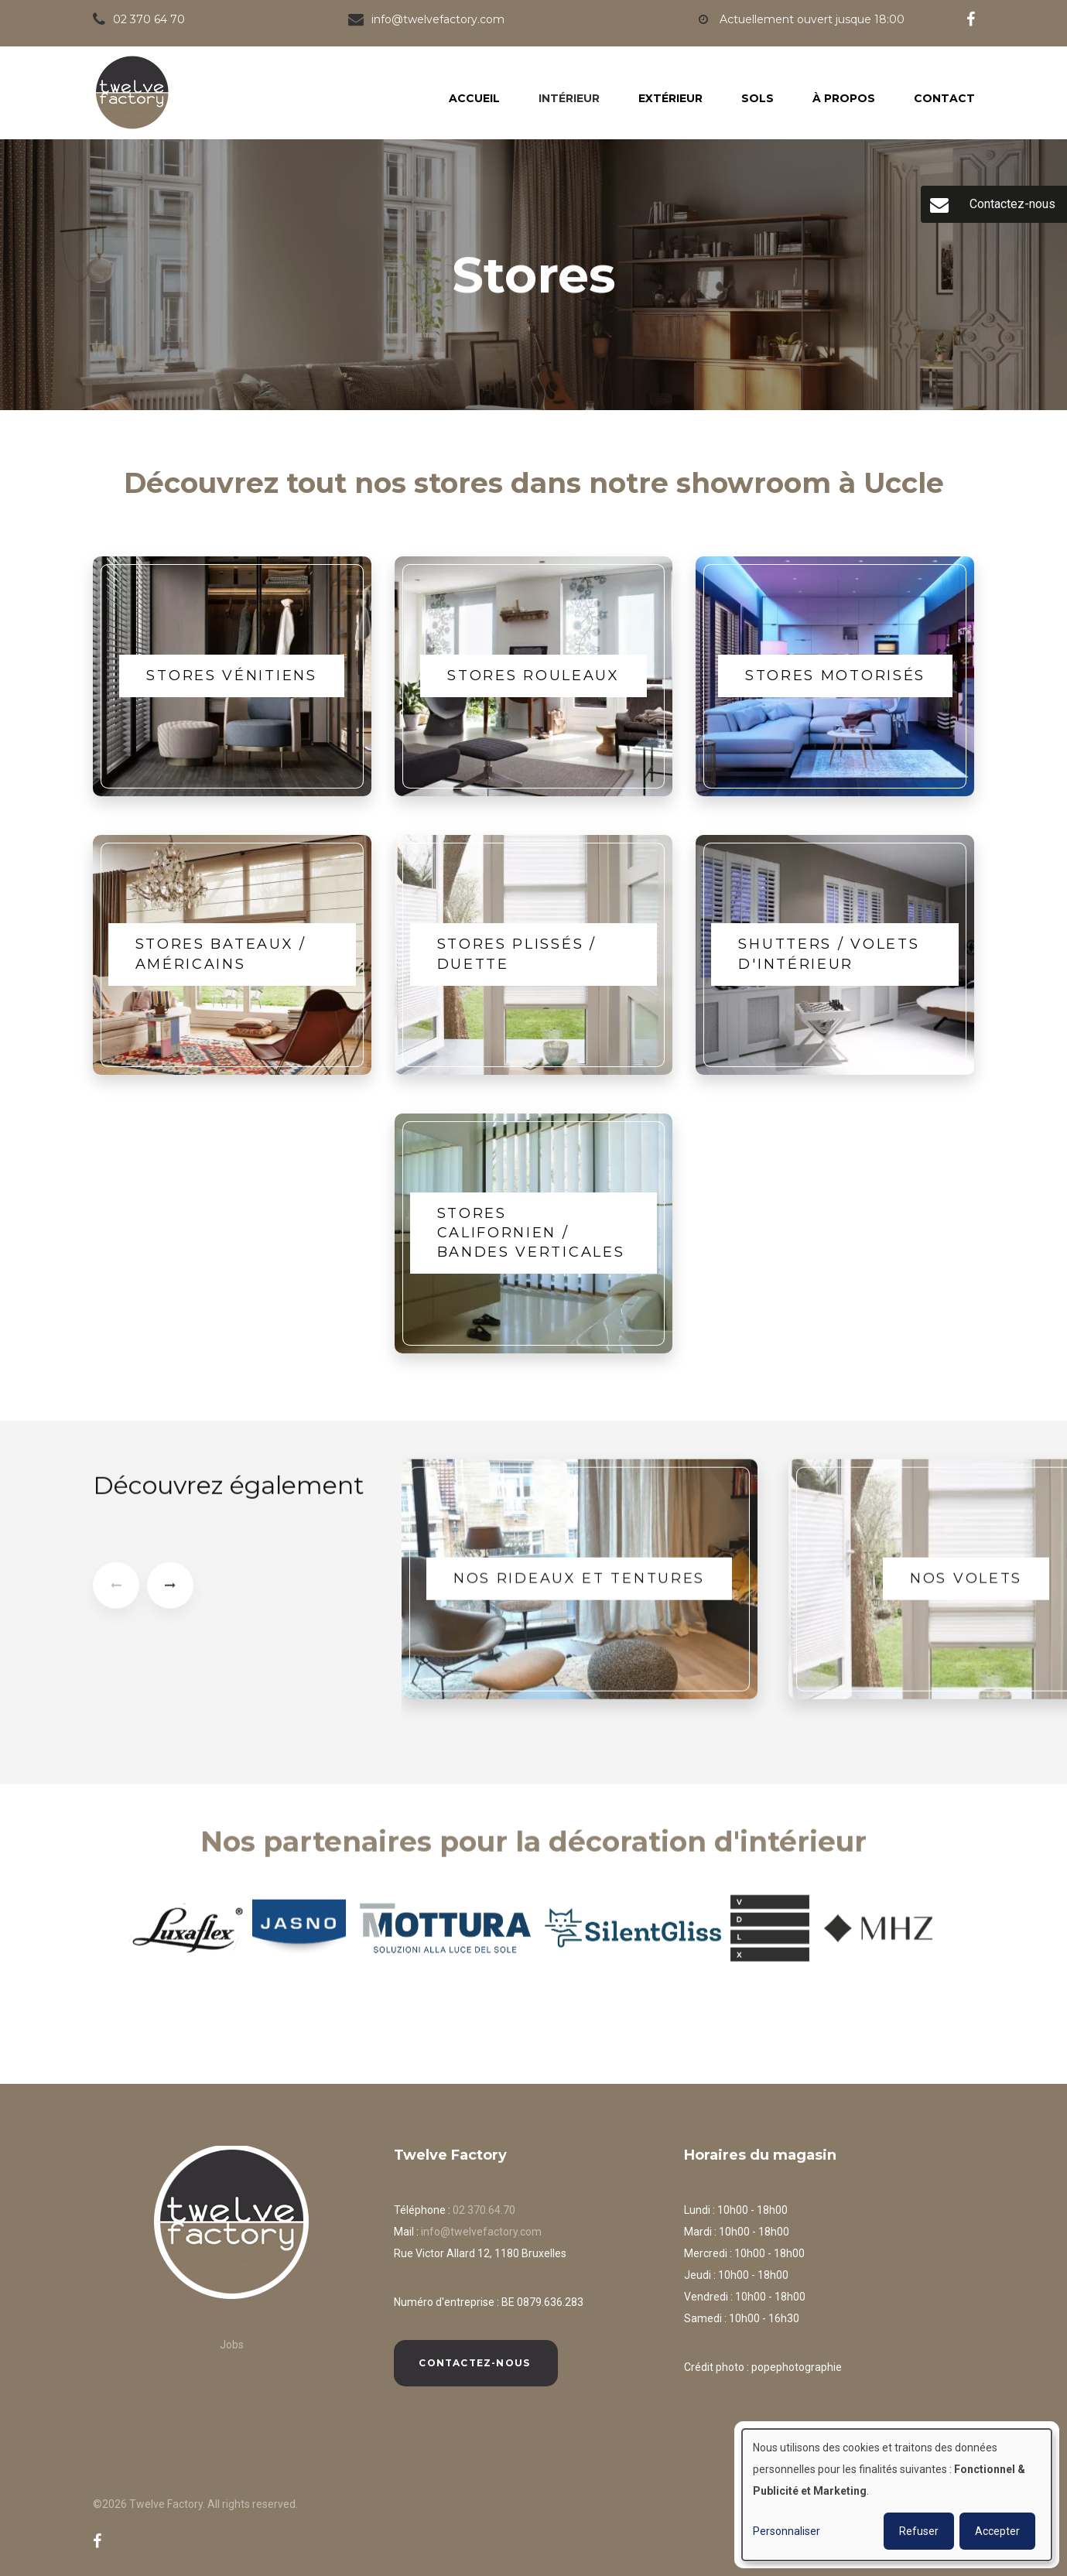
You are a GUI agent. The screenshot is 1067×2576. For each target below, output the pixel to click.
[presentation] (116, 1595)
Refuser (919, 2531)
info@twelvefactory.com (481, 2231)
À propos (843, 98)
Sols (757, 98)
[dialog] (897, 2495)
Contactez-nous (476, 2363)
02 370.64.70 (484, 2210)
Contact (944, 98)
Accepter (997, 2531)
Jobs (232, 2344)
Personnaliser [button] (786, 2531)
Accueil (474, 98)
